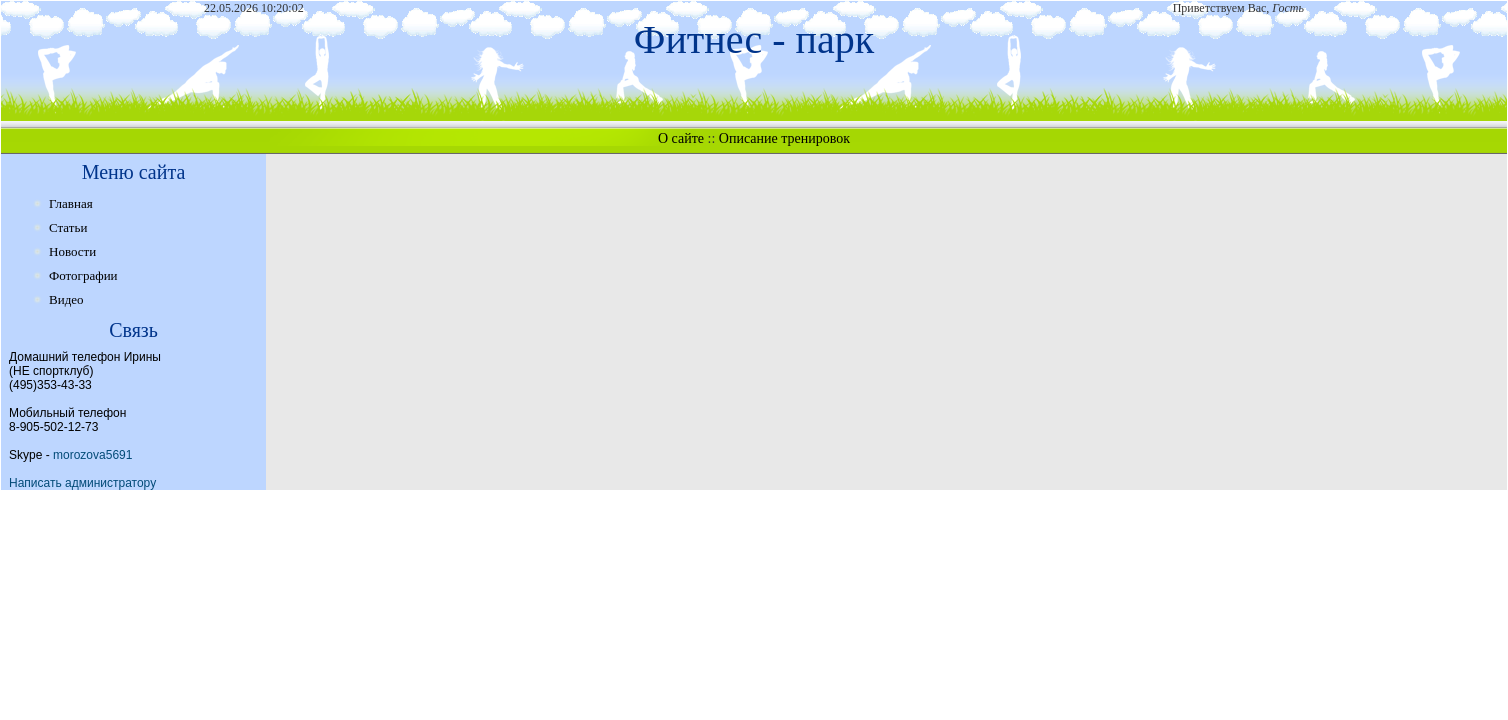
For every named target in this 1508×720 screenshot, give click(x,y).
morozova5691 (92, 455)
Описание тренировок (784, 138)
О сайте (681, 138)
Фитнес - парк (754, 39)
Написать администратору (82, 483)
